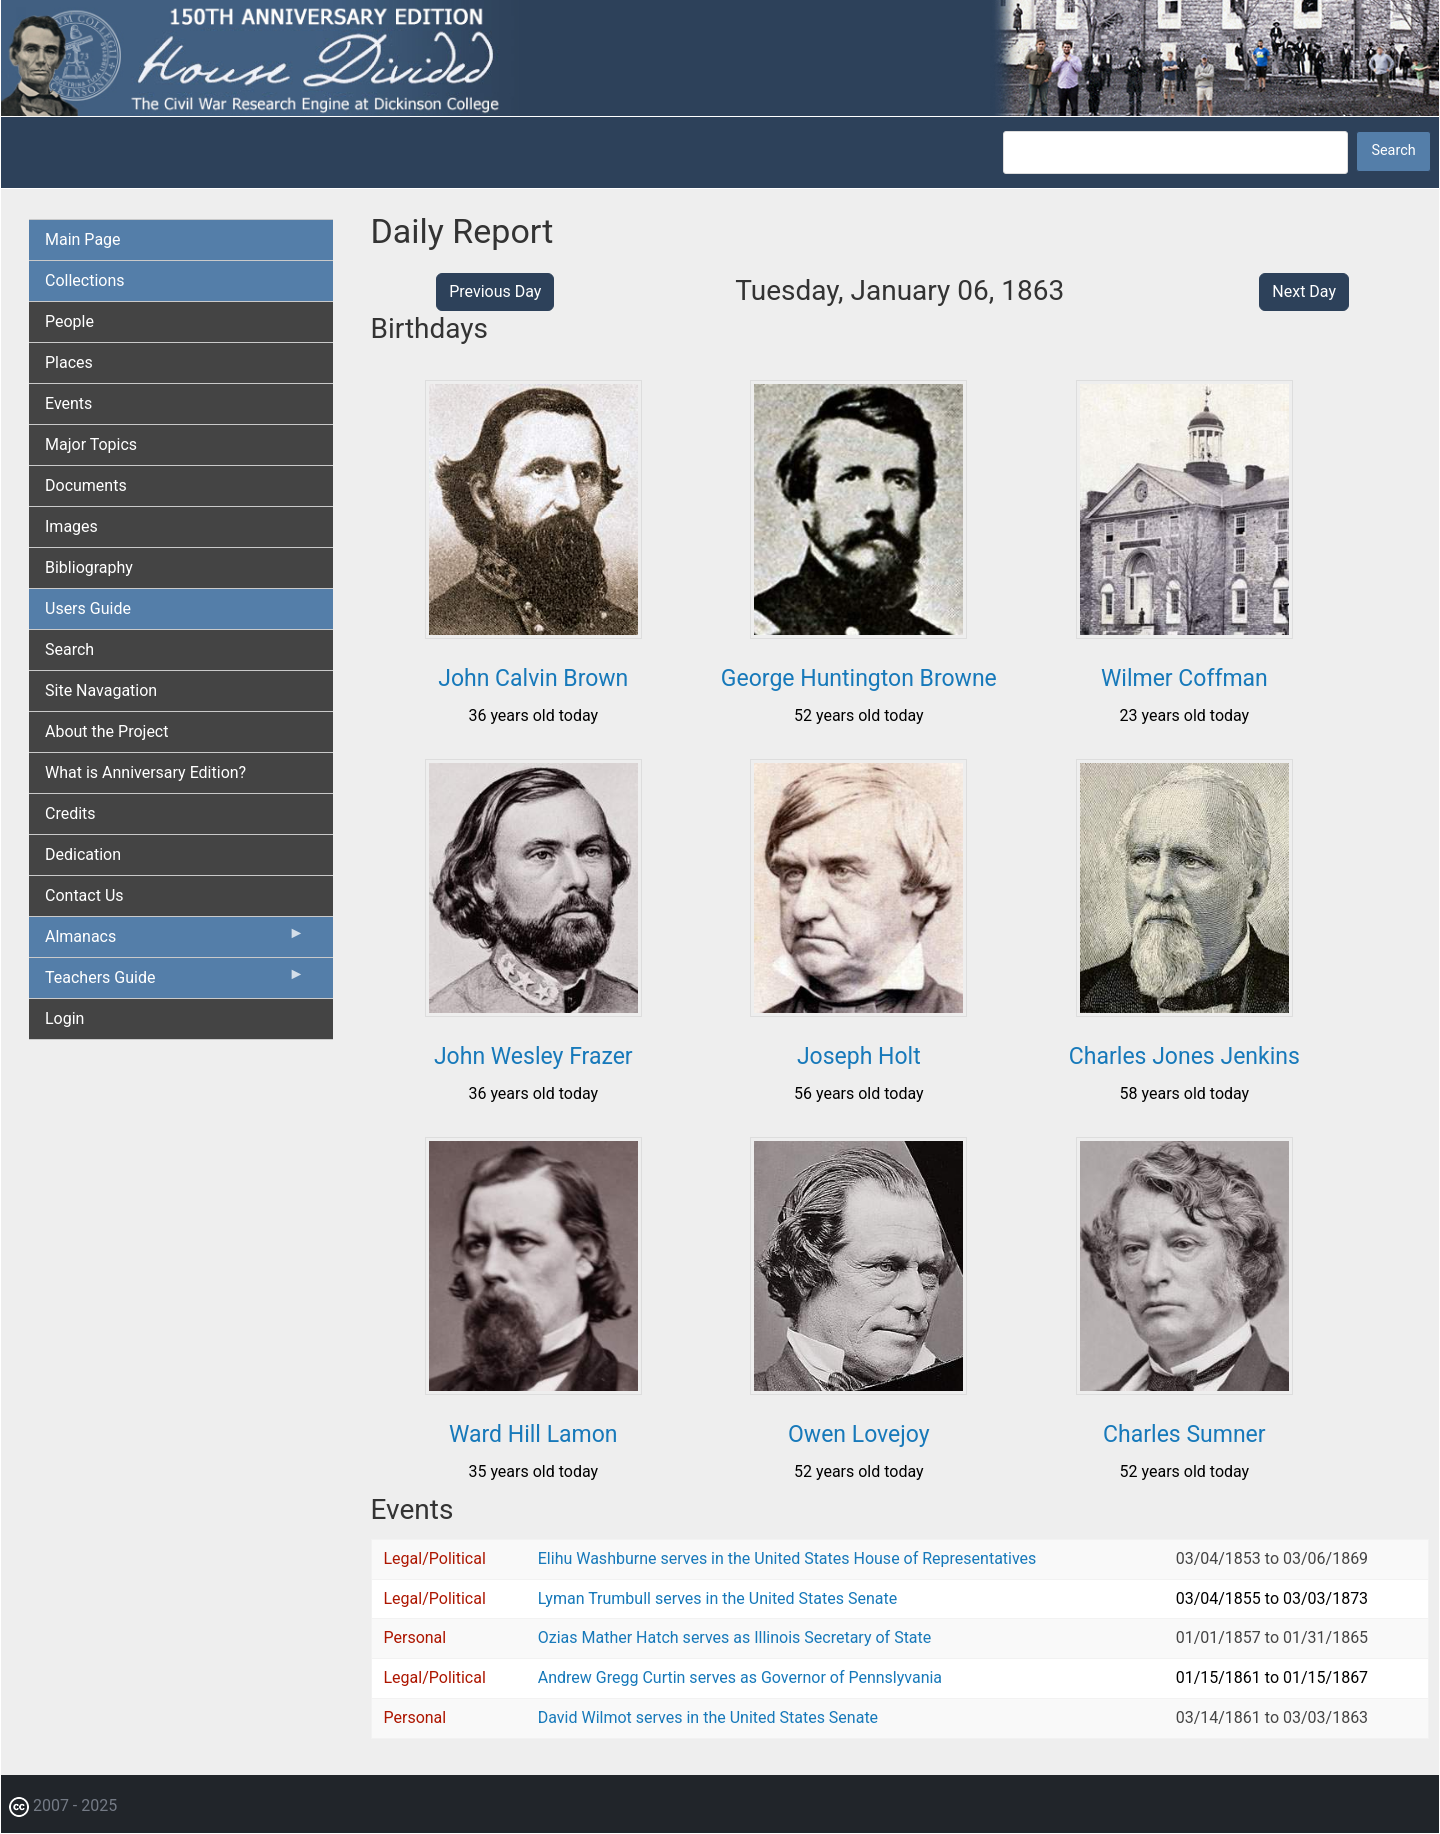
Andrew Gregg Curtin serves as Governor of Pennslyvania (740, 1677)
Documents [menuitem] (86, 485)
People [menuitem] (69, 321)
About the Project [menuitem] (106, 731)
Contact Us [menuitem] (84, 895)
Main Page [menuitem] (83, 239)
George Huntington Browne (859, 678)
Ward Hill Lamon (533, 1434)
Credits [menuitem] (70, 813)
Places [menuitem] (69, 362)
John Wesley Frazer (533, 1056)
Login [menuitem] (64, 1018)
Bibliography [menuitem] (89, 567)
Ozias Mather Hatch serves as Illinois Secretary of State (735, 1637)
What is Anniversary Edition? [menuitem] (145, 772)
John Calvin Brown (533, 678)
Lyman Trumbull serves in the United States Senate (717, 1598)
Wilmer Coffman (1184, 678)
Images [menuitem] (71, 526)
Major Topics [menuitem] (91, 444)
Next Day (1304, 291)
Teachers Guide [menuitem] (175, 982)
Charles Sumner (1184, 1434)
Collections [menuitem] (85, 280)
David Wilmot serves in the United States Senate (708, 1717)
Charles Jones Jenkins (1184, 1056)
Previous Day (495, 291)
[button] (533, 631)
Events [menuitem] (68, 403)
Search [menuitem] (69, 649)
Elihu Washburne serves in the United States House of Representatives (787, 1558)
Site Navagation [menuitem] (101, 690)
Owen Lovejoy (859, 1434)
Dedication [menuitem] (83, 854)
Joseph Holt (859, 1056)
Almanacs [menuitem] (175, 941)
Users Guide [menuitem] (88, 608)
